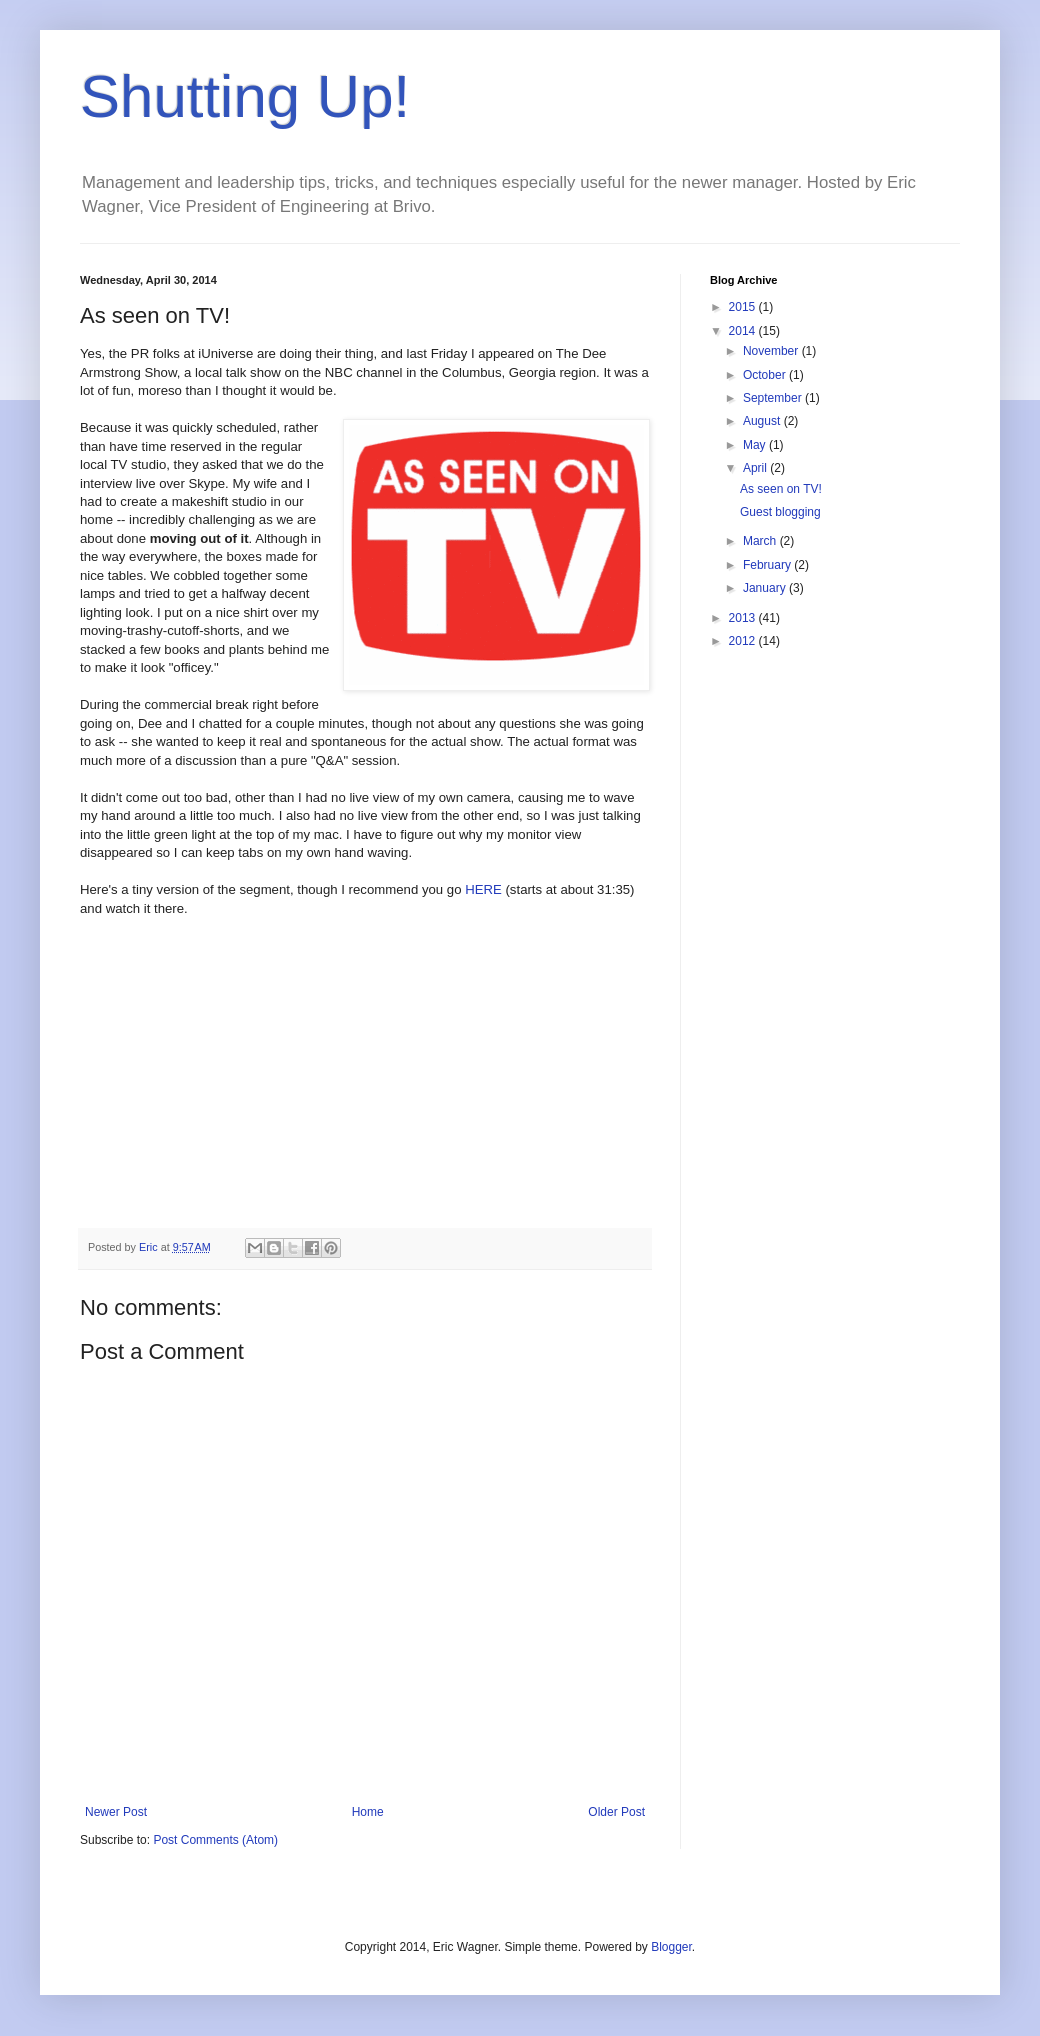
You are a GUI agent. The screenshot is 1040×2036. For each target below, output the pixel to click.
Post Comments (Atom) (215, 1840)
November (772, 351)
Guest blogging (780, 512)
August (763, 421)
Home (368, 1812)
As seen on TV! (781, 489)
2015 (744, 307)
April (756, 468)
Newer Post (116, 1812)
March (761, 541)
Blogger (671, 1947)
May (756, 445)
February (768, 565)
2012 (744, 641)
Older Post (616, 1812)
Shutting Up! (245, 96)
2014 (744, 331)
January (766, 588)
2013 (744, 618)
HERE (483, 889)
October (766, 375)
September (774, 398)
